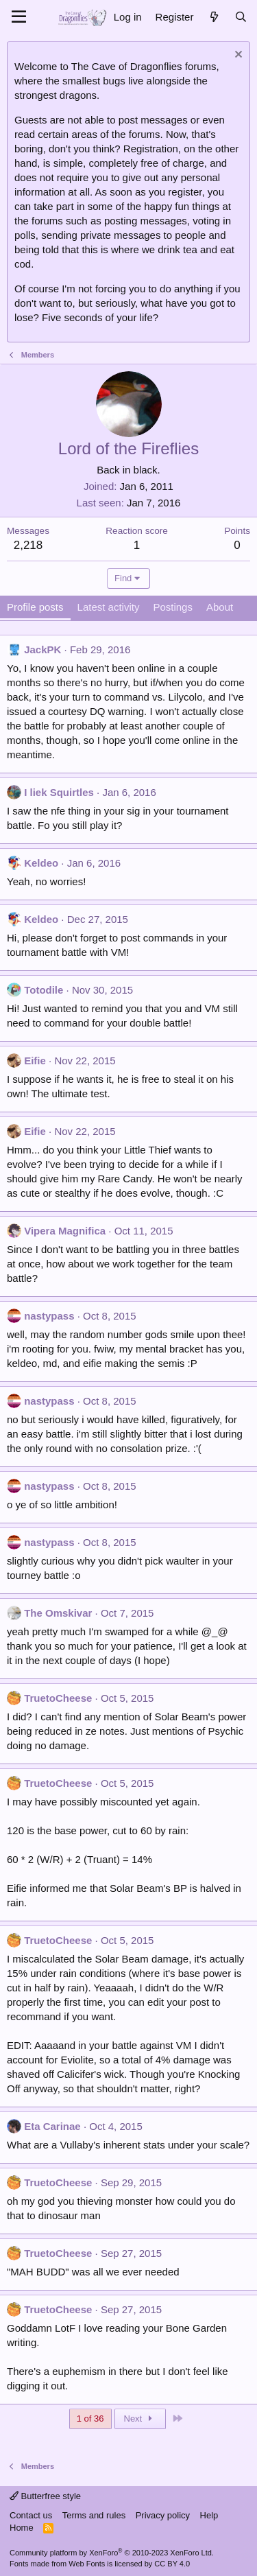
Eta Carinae (52, 2126)
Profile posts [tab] (35, 607)
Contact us (31, 2515)
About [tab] (219, 607)
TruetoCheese (58, 1698)
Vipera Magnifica (65, 1231)
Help (209, 2515)
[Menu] (19, 17)
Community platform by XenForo (112, 2553)
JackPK (42, 649)
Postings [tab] (173, 607)
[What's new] (213, 17)
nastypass (49, 1316)
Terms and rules (93, 2515)
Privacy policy (163, 2515)
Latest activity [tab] (108, 607)
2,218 (28, 545)
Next (140, 2418)
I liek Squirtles (59, 792)
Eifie (35, 1060)
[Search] (241, 17)
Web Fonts (87, 2564)
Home (22, 2527)
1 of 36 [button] (90, 2418)
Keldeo (41, 863)
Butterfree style (45, 2496)
